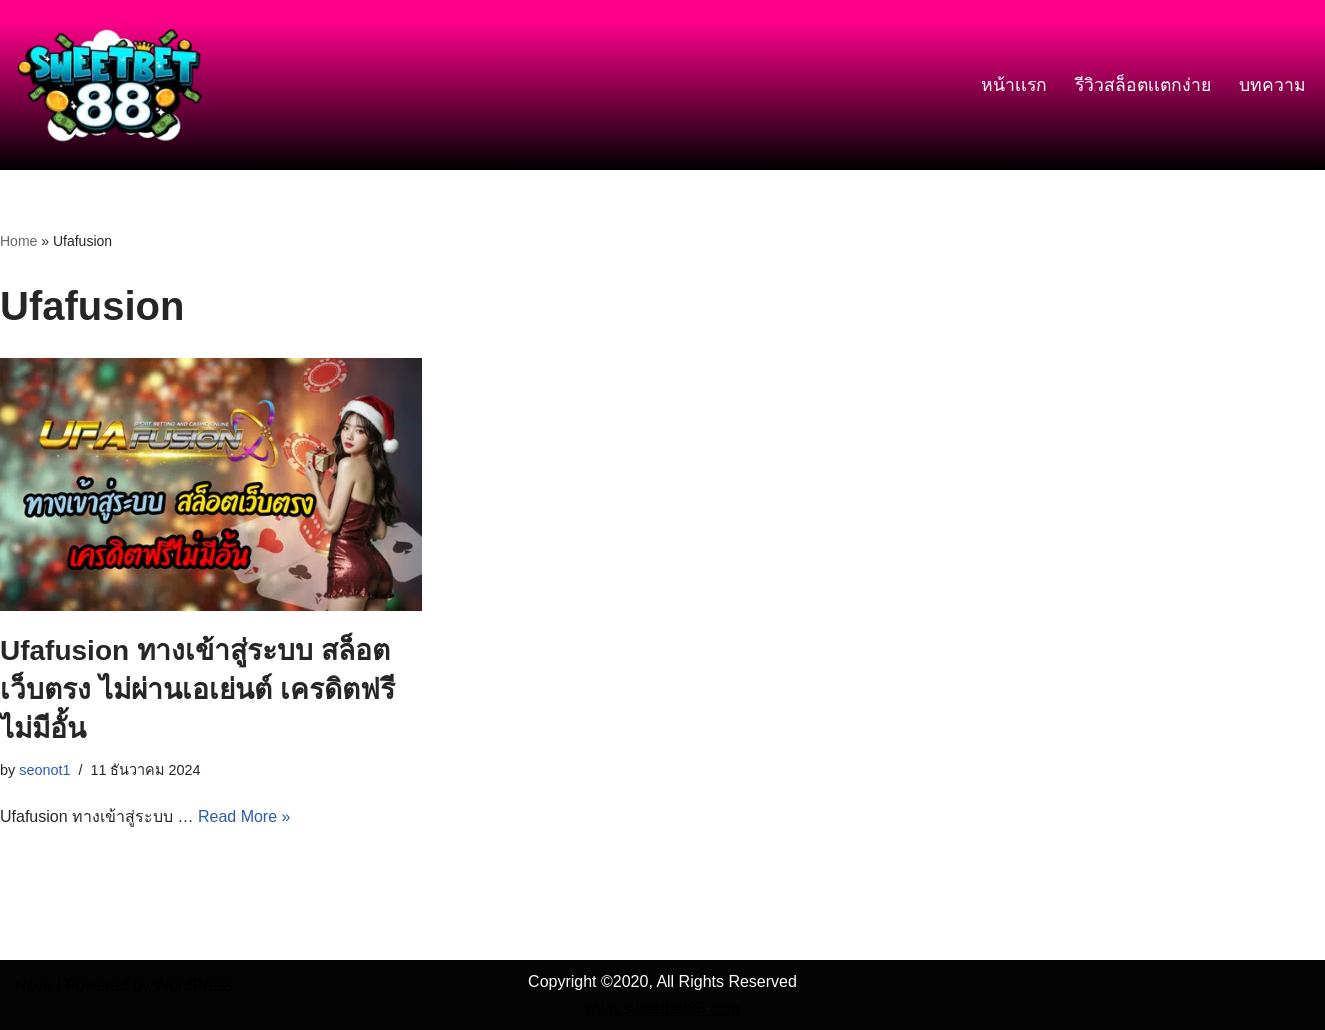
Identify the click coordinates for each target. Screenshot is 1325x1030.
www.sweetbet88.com (662, 1008)
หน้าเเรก (1014, 85)
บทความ (1272, 85)
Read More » (244, 816)
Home (18, 241)
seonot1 (44, 770)
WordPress (193, 985)
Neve (33, 985)
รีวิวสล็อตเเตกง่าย (1143, 85)
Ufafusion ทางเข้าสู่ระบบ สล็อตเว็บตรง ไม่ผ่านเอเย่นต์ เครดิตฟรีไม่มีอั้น (197, 689)
